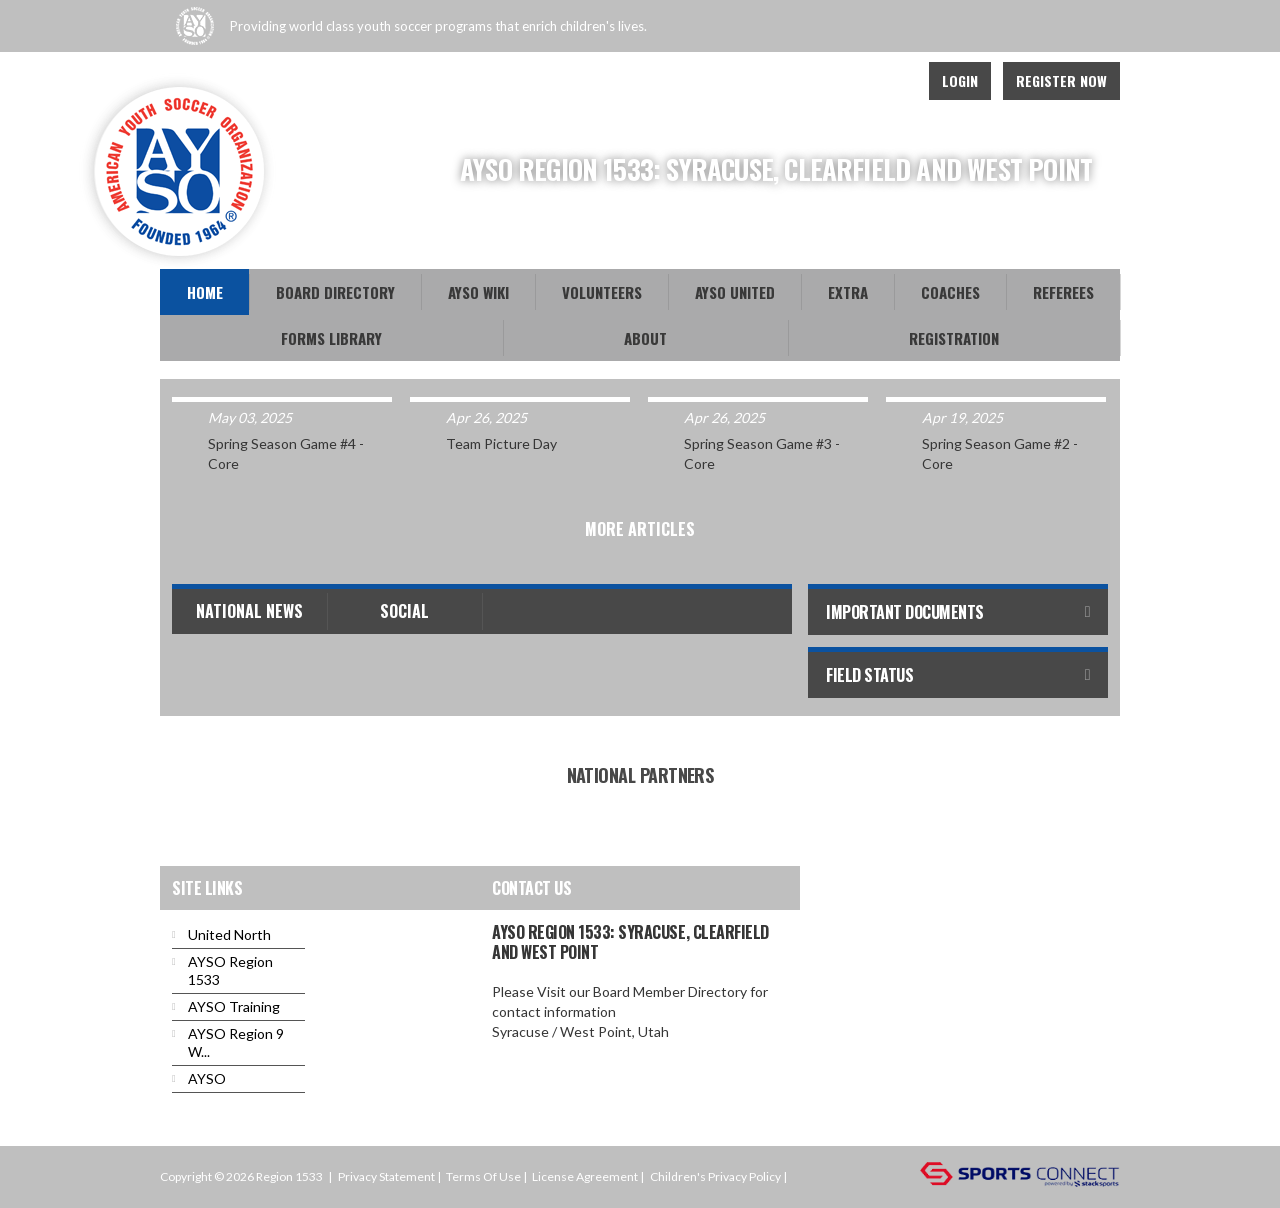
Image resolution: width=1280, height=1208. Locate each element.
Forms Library (331, 338)
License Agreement (585, 1176)
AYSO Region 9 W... (236, 1042)
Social (404, 611)
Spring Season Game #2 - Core (1000, 453)
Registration (954, 338)
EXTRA (848, 292)
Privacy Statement (386, 1176)
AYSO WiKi (478, 292)
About (645, 338)
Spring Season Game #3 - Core (762, 453)
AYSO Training (234, 1006)
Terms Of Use (483, 1176)
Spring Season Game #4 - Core (286, 453)
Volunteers (602, 292)
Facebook (846, 81)
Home (205, 292)
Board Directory (335, 292)
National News (249, 611)
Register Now (1061, 80)
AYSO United (735, 292)
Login (960, 80)
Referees (1063, 292)
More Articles (640, 529)
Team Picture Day (501, 443)
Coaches (950, 292)
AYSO (207, 1078)
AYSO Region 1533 (230, 970)
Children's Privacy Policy (715, 1176)
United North (229, 934)
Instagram (890, 81)
